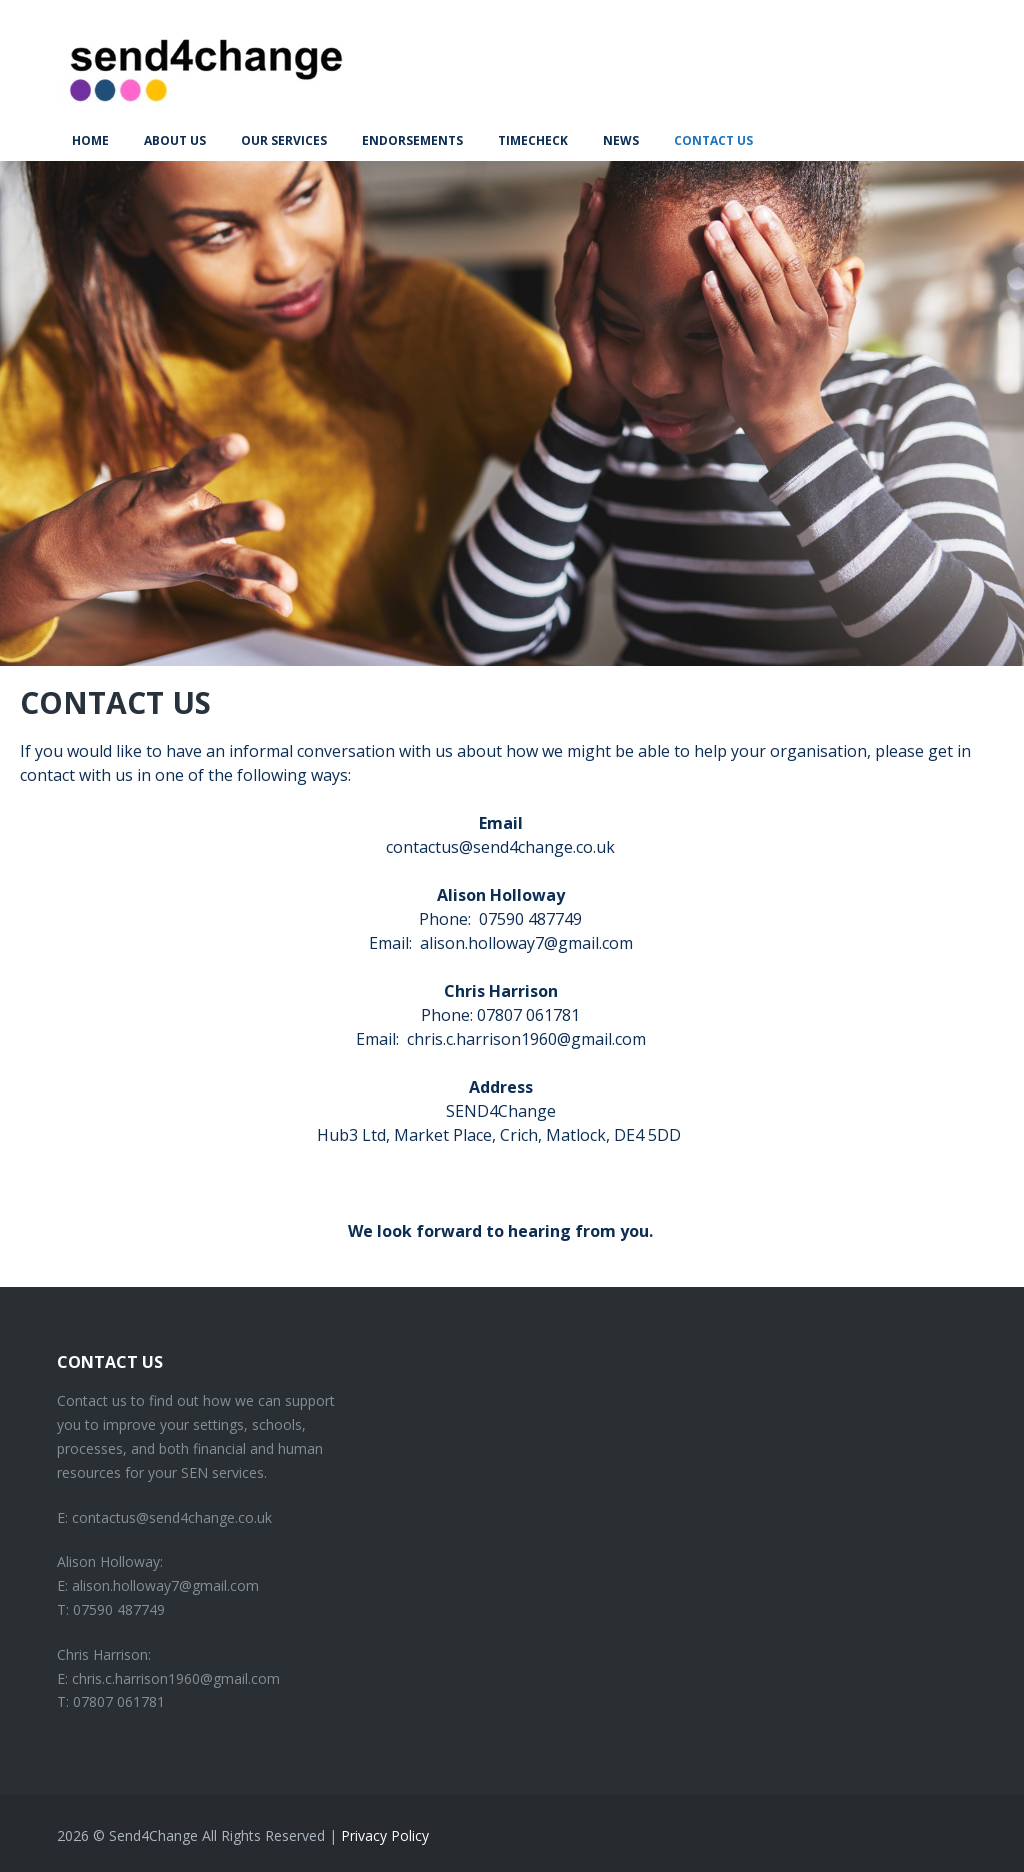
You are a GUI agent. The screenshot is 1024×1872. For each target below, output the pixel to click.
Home (90, 140)
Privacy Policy (385, 1835)
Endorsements (412, 140)
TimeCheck (533, 140)
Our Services (284, 140)
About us (175, 140)
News (621, 140)
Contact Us (713, 140)
